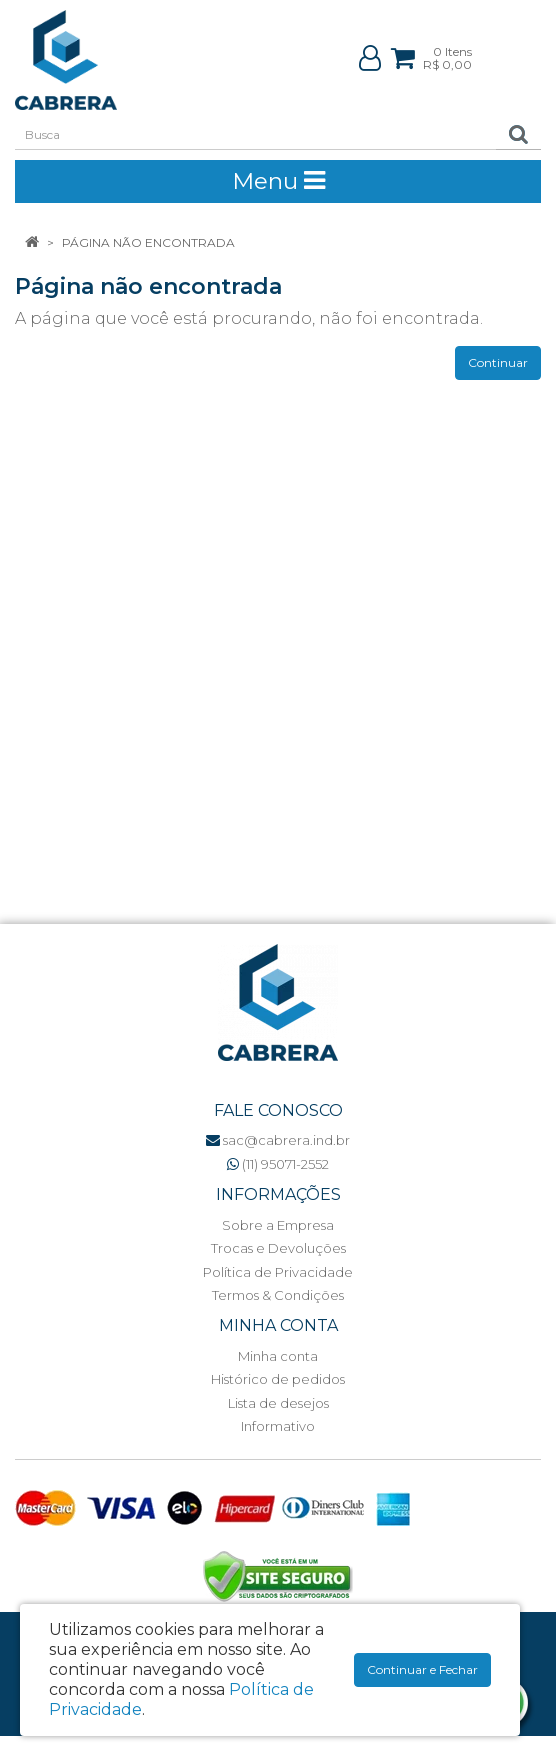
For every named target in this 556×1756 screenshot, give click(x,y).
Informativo (278, 1426)
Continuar (498, 362)
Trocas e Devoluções (278, 1248)
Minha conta (278, 1356)
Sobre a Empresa (278, 1225)
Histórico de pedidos (278, 1379)
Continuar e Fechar (422, 1669)
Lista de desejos (278, 1403)
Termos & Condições (278, 1295)
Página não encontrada (148, 242)
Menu (278, 181)
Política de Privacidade (278, 1272)
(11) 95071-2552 (278, 1164)
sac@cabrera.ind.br (278, 1140)
